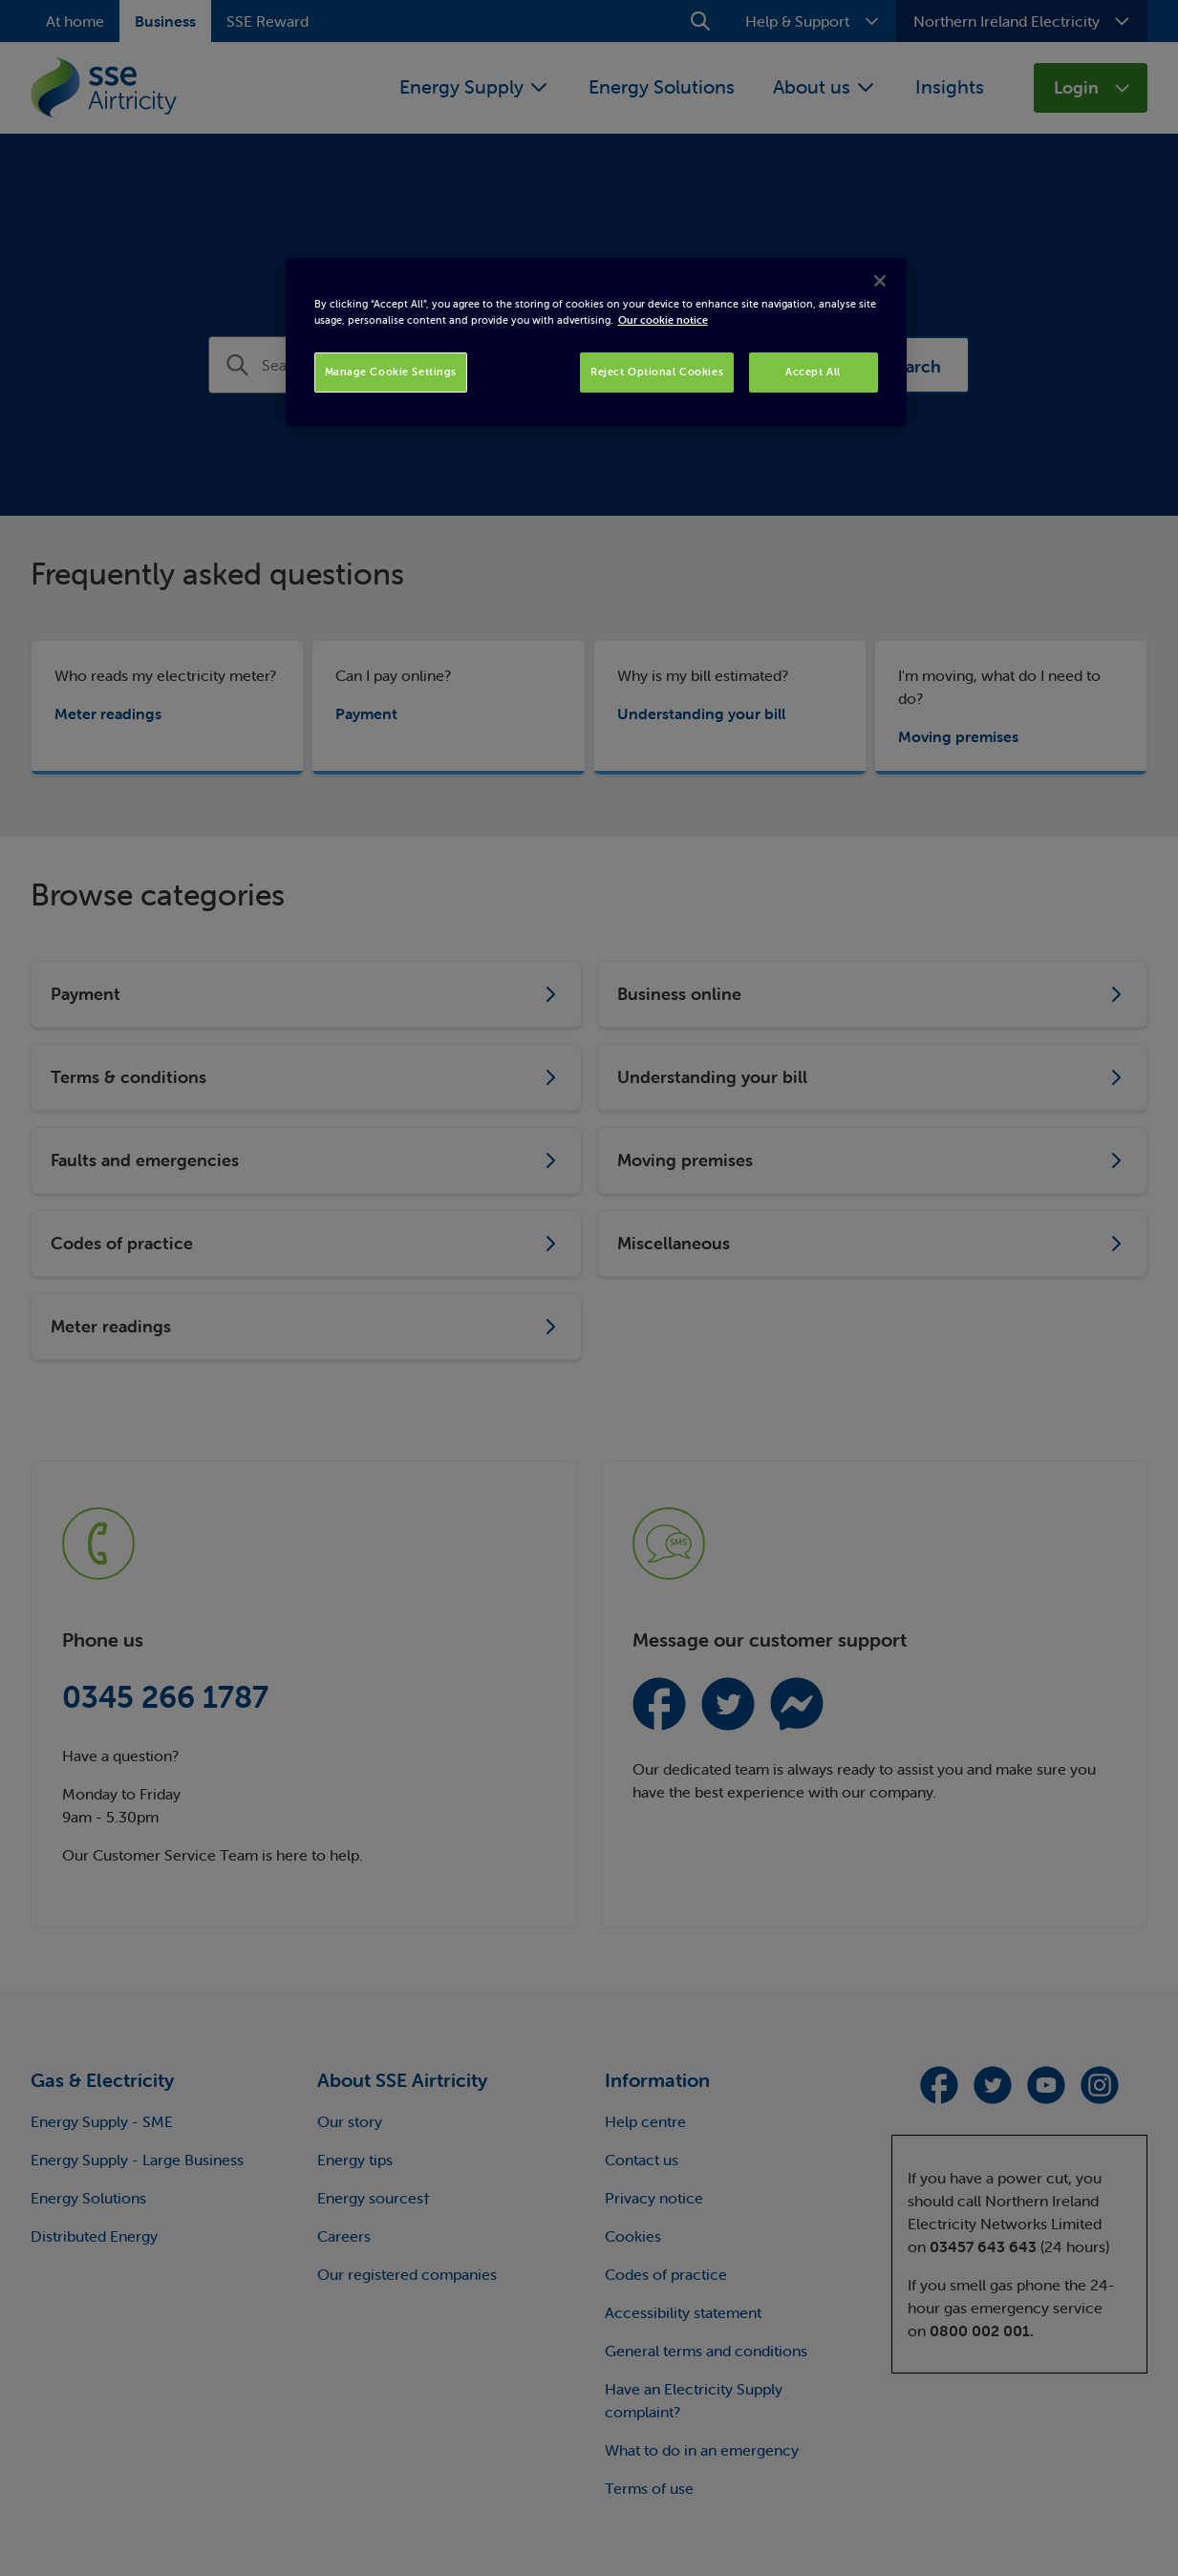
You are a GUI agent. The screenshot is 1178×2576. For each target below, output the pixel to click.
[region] (596, 342)
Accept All (813, 371)
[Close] (880, 281)
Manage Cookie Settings (391, 371)
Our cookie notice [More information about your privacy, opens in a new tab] (663, 320)
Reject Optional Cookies (656, 371)
